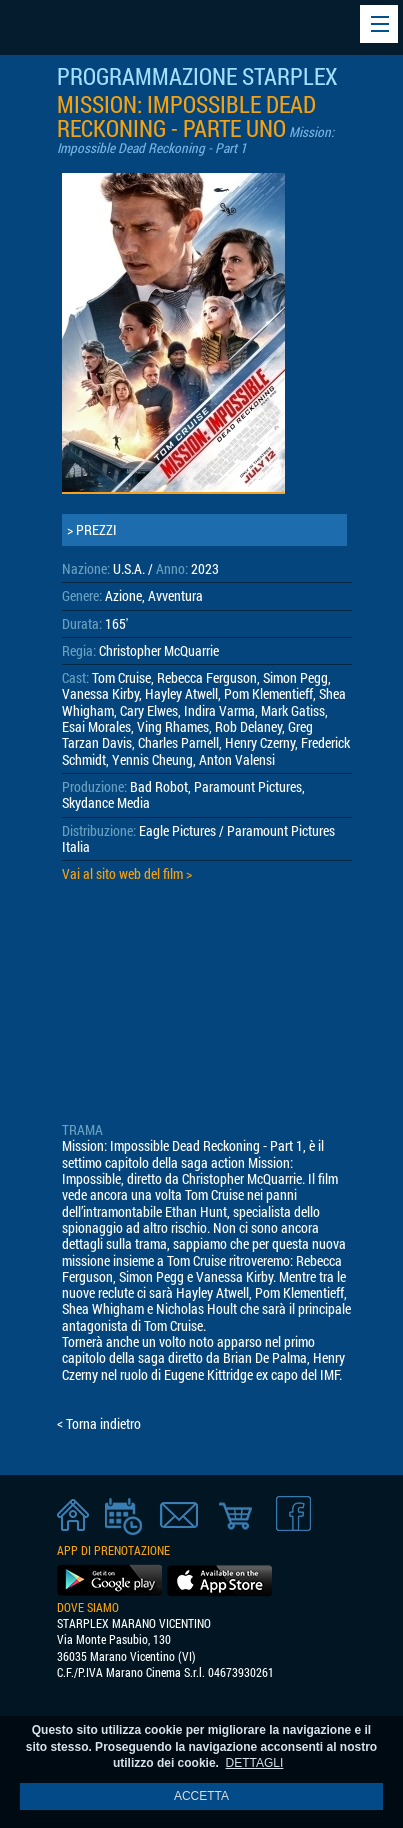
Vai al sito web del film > (127, 874)
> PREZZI (92, 530)
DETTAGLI (255, 1763)
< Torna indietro (99, 1424)
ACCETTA (201, 1796)
